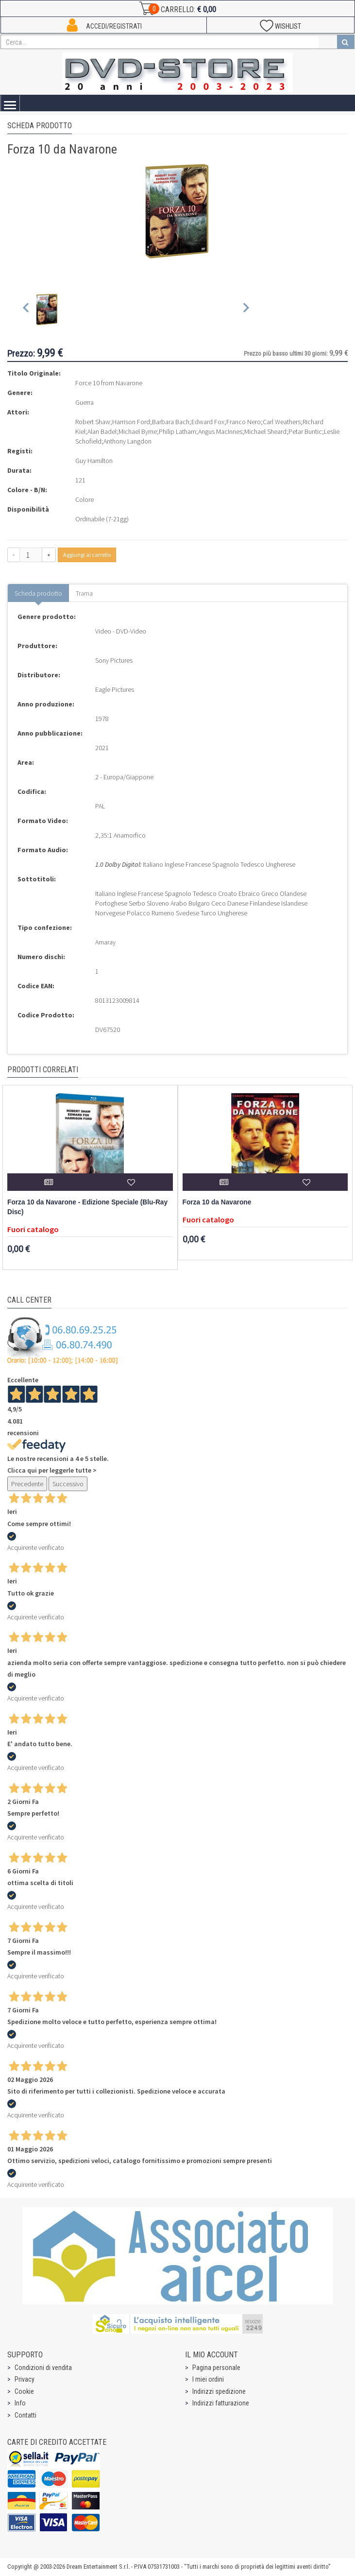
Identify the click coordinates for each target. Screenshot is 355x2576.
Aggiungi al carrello (87, 554)
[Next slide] (245, 310)
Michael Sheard (265, 431)
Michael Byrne (137, 431)
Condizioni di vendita (43, 2367)
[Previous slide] (26, 310)
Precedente (27, 1483)
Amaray (105, 942)
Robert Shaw (92, 421)
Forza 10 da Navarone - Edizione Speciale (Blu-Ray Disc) (87, 1207)
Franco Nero (243, 421)
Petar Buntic (305, 431)
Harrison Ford (131, 421)
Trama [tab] (84, 593)
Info (20, 2403)
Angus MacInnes (220, 431)
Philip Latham (177, 431)
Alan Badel (102, 431)
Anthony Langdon (127, 441)
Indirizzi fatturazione (220, 2403)
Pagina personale (216, 2367)
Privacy (24, 2379)
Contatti (25, 2415)
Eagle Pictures (114, 689)
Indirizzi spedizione (219, 2391)
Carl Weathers (282, 421)
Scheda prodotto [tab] (38, 593)
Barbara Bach (170, 421)
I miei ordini (208, 2379)
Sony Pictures (114, 660)
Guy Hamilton (94, 460)
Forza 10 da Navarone (217, 1202)
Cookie (24, 2391)
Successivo (68, 1483)
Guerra (84, 402)
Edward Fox (207, 421)
